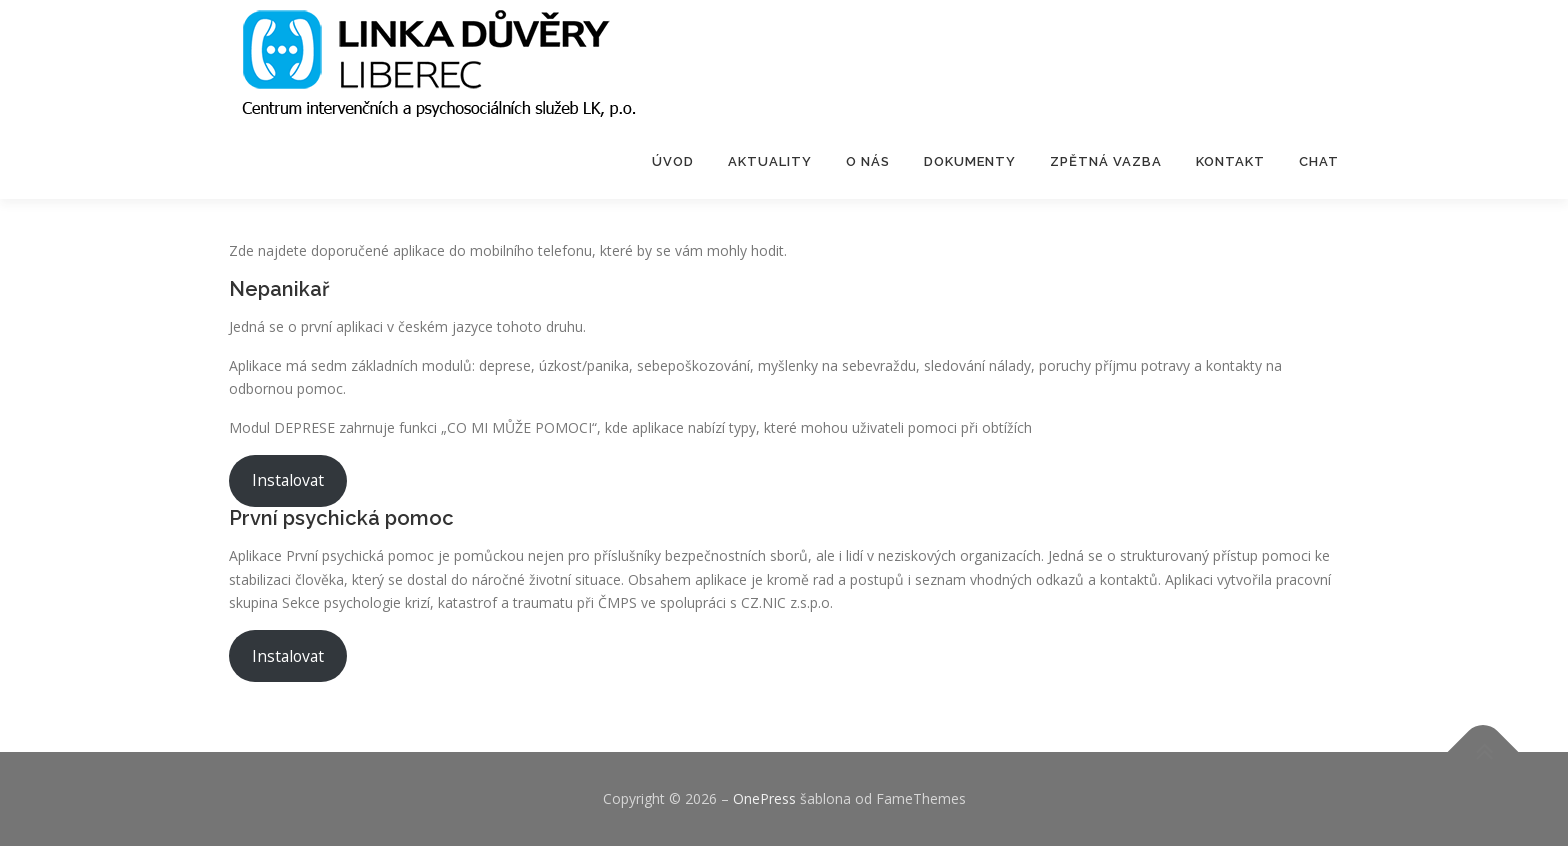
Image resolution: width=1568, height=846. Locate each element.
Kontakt (1230, 161)
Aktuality (770, 161)
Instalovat (288, 480)
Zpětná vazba (1106, 161)
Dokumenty (970, 161)
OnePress (764, 798)
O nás (868, 161)
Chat (1319, 161)
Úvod (673, 161)
